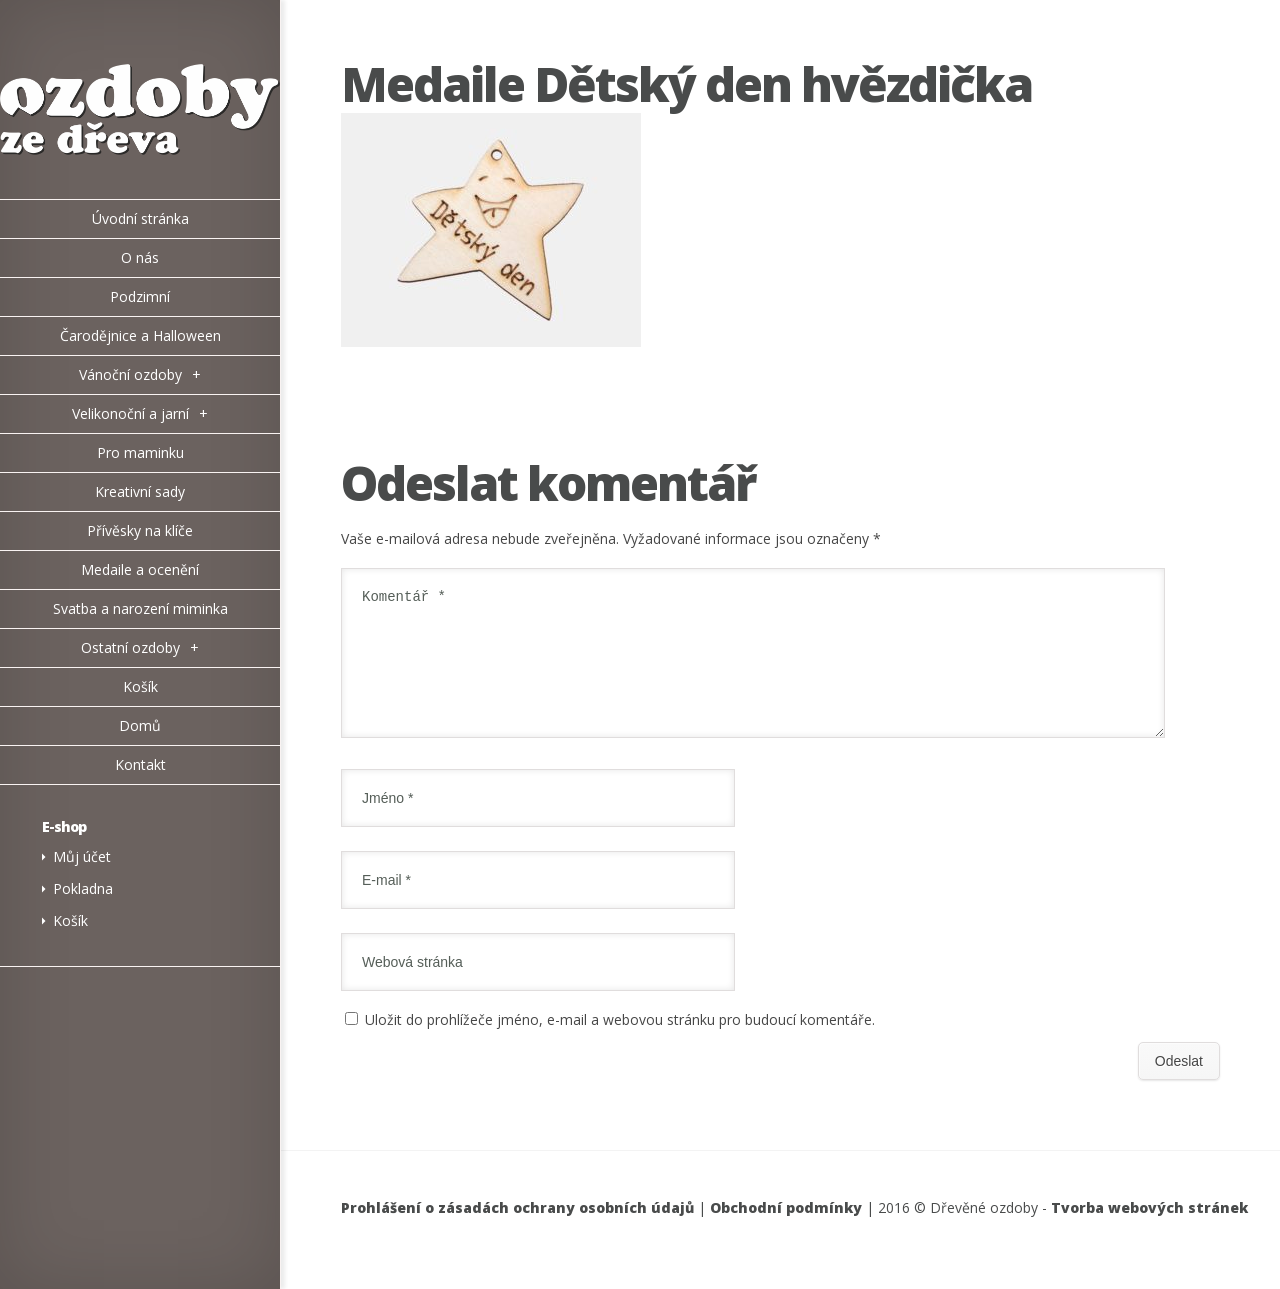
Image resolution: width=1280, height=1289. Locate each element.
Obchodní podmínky (786, 1231)
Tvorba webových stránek (1149, 1231)
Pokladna (83, 888)
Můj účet (82, 856)
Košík (70, 920)
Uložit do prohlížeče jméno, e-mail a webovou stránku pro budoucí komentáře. (620, 1043)
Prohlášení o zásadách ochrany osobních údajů (517, 1231)
